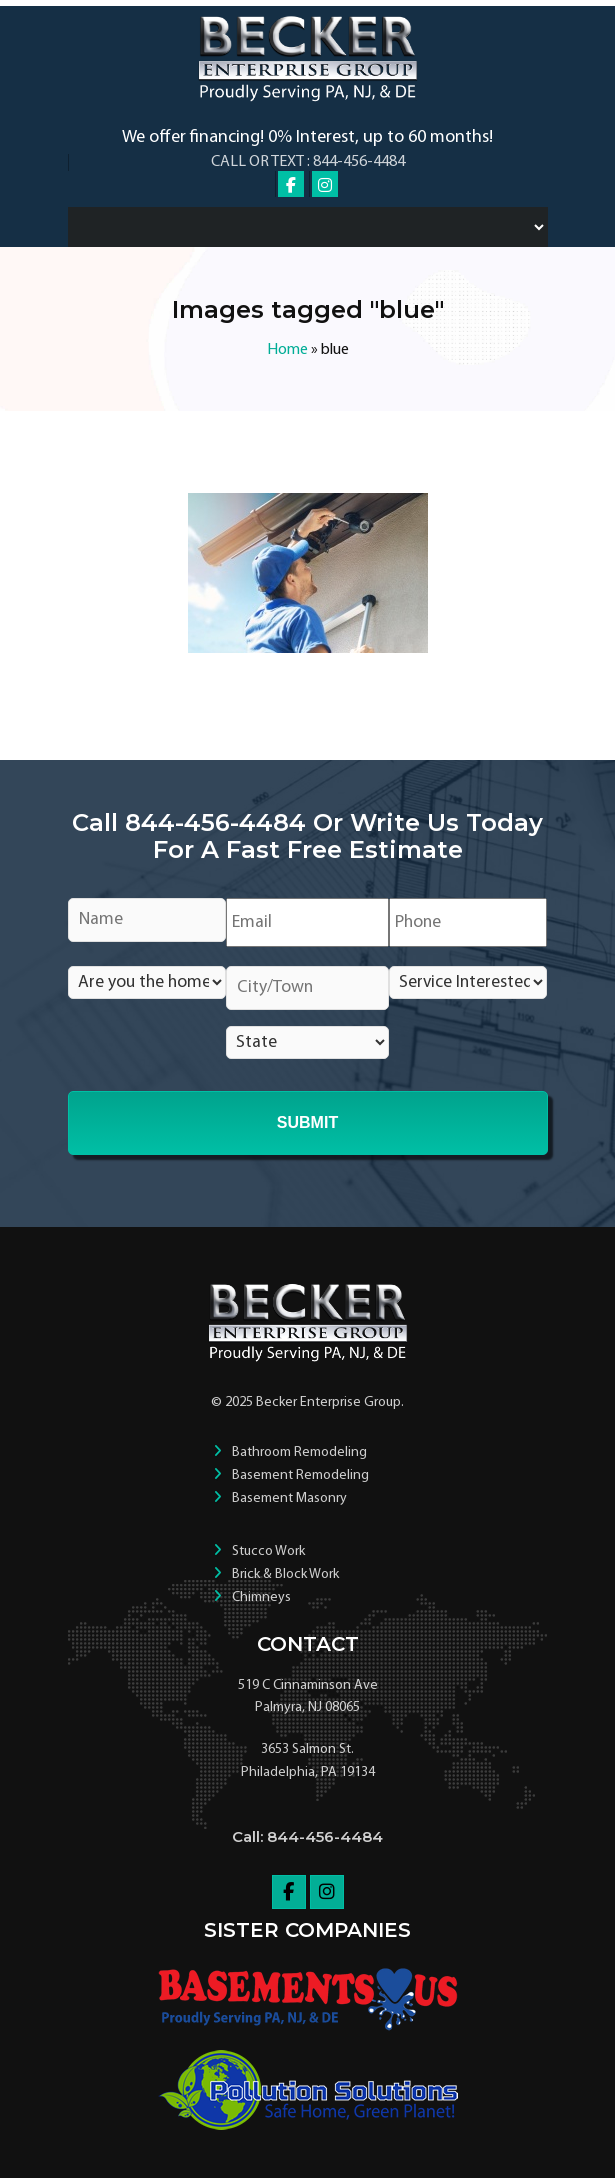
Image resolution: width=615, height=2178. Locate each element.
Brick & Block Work (285, 1574)
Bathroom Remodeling (299, 1452)
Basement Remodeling (300, 1475)
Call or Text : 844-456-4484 (308, 162)
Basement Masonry (289, 1498)
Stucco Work (268, 1551)
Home (287, 350)
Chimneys (261, 1597)
